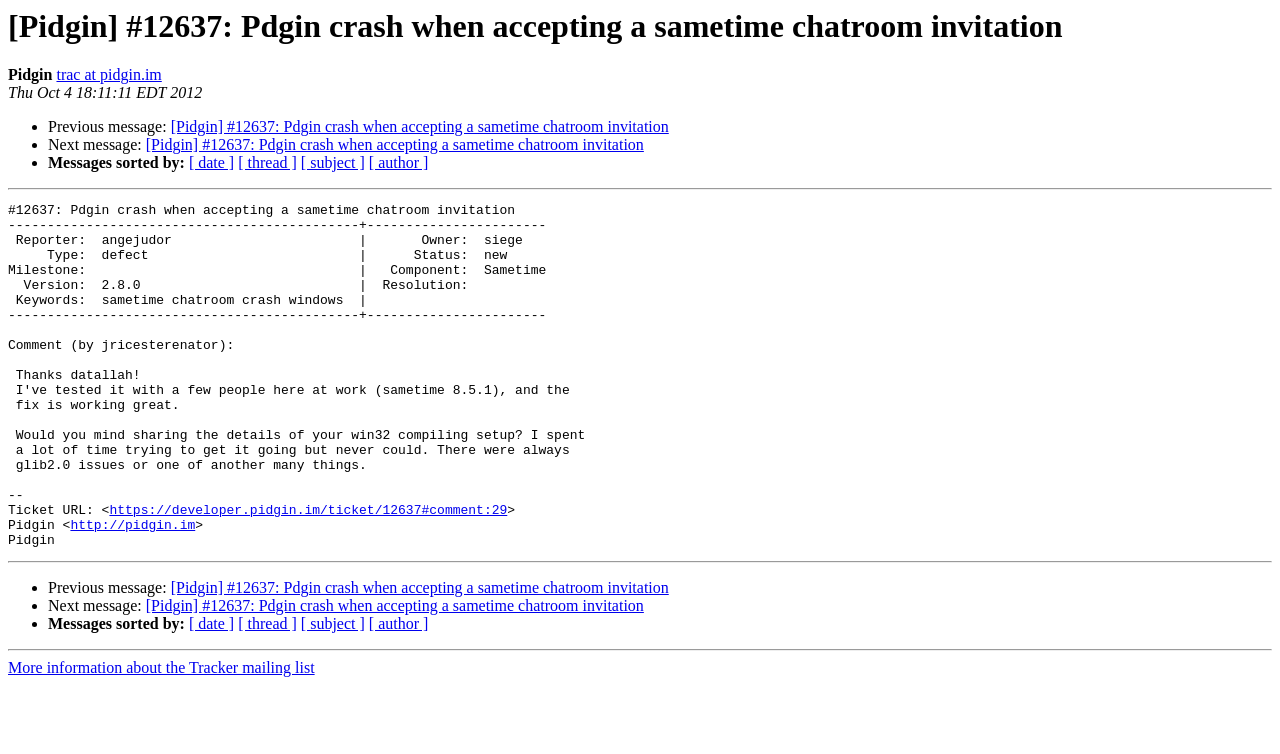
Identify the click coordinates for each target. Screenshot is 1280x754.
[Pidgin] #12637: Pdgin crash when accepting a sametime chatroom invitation (420, 126)
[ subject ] (333, 162)
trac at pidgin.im (108, 74)
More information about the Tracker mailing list (161, 736)
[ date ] (211, 162)
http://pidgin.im (132, 590)
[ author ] (399, 162)
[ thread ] (267, 162)
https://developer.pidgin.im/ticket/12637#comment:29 (308, 572)
